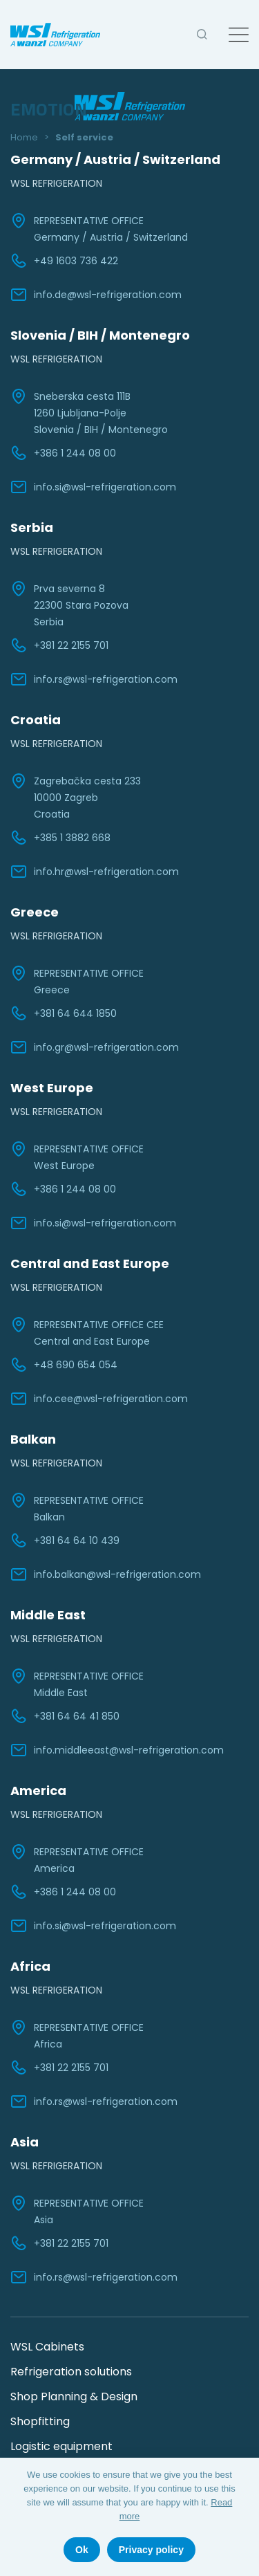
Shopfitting (40, 2421)
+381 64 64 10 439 (64, 1540)
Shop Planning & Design (73, 2396)
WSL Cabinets (47, 2347)
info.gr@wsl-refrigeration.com (94, 1047)
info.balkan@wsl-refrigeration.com (105, 1574)
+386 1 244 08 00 (63, 453)
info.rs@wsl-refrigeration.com (94, 679)
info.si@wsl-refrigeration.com (93, 487)
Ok (81, 2549)
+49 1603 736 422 (64, 260)
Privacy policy (151, 2549)
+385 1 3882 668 (60, 837)
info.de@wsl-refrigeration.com (96, 294)
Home (24, 137)
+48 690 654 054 (63, 1364)
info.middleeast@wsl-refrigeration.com (117, 1750)
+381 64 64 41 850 (64, 1716)
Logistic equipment (61, 2446)
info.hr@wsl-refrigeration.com (94, 871)
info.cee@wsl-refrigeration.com (99, 1398)
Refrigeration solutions (71, 2372)
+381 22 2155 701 (59, 645)
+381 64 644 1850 (63, 1013)
